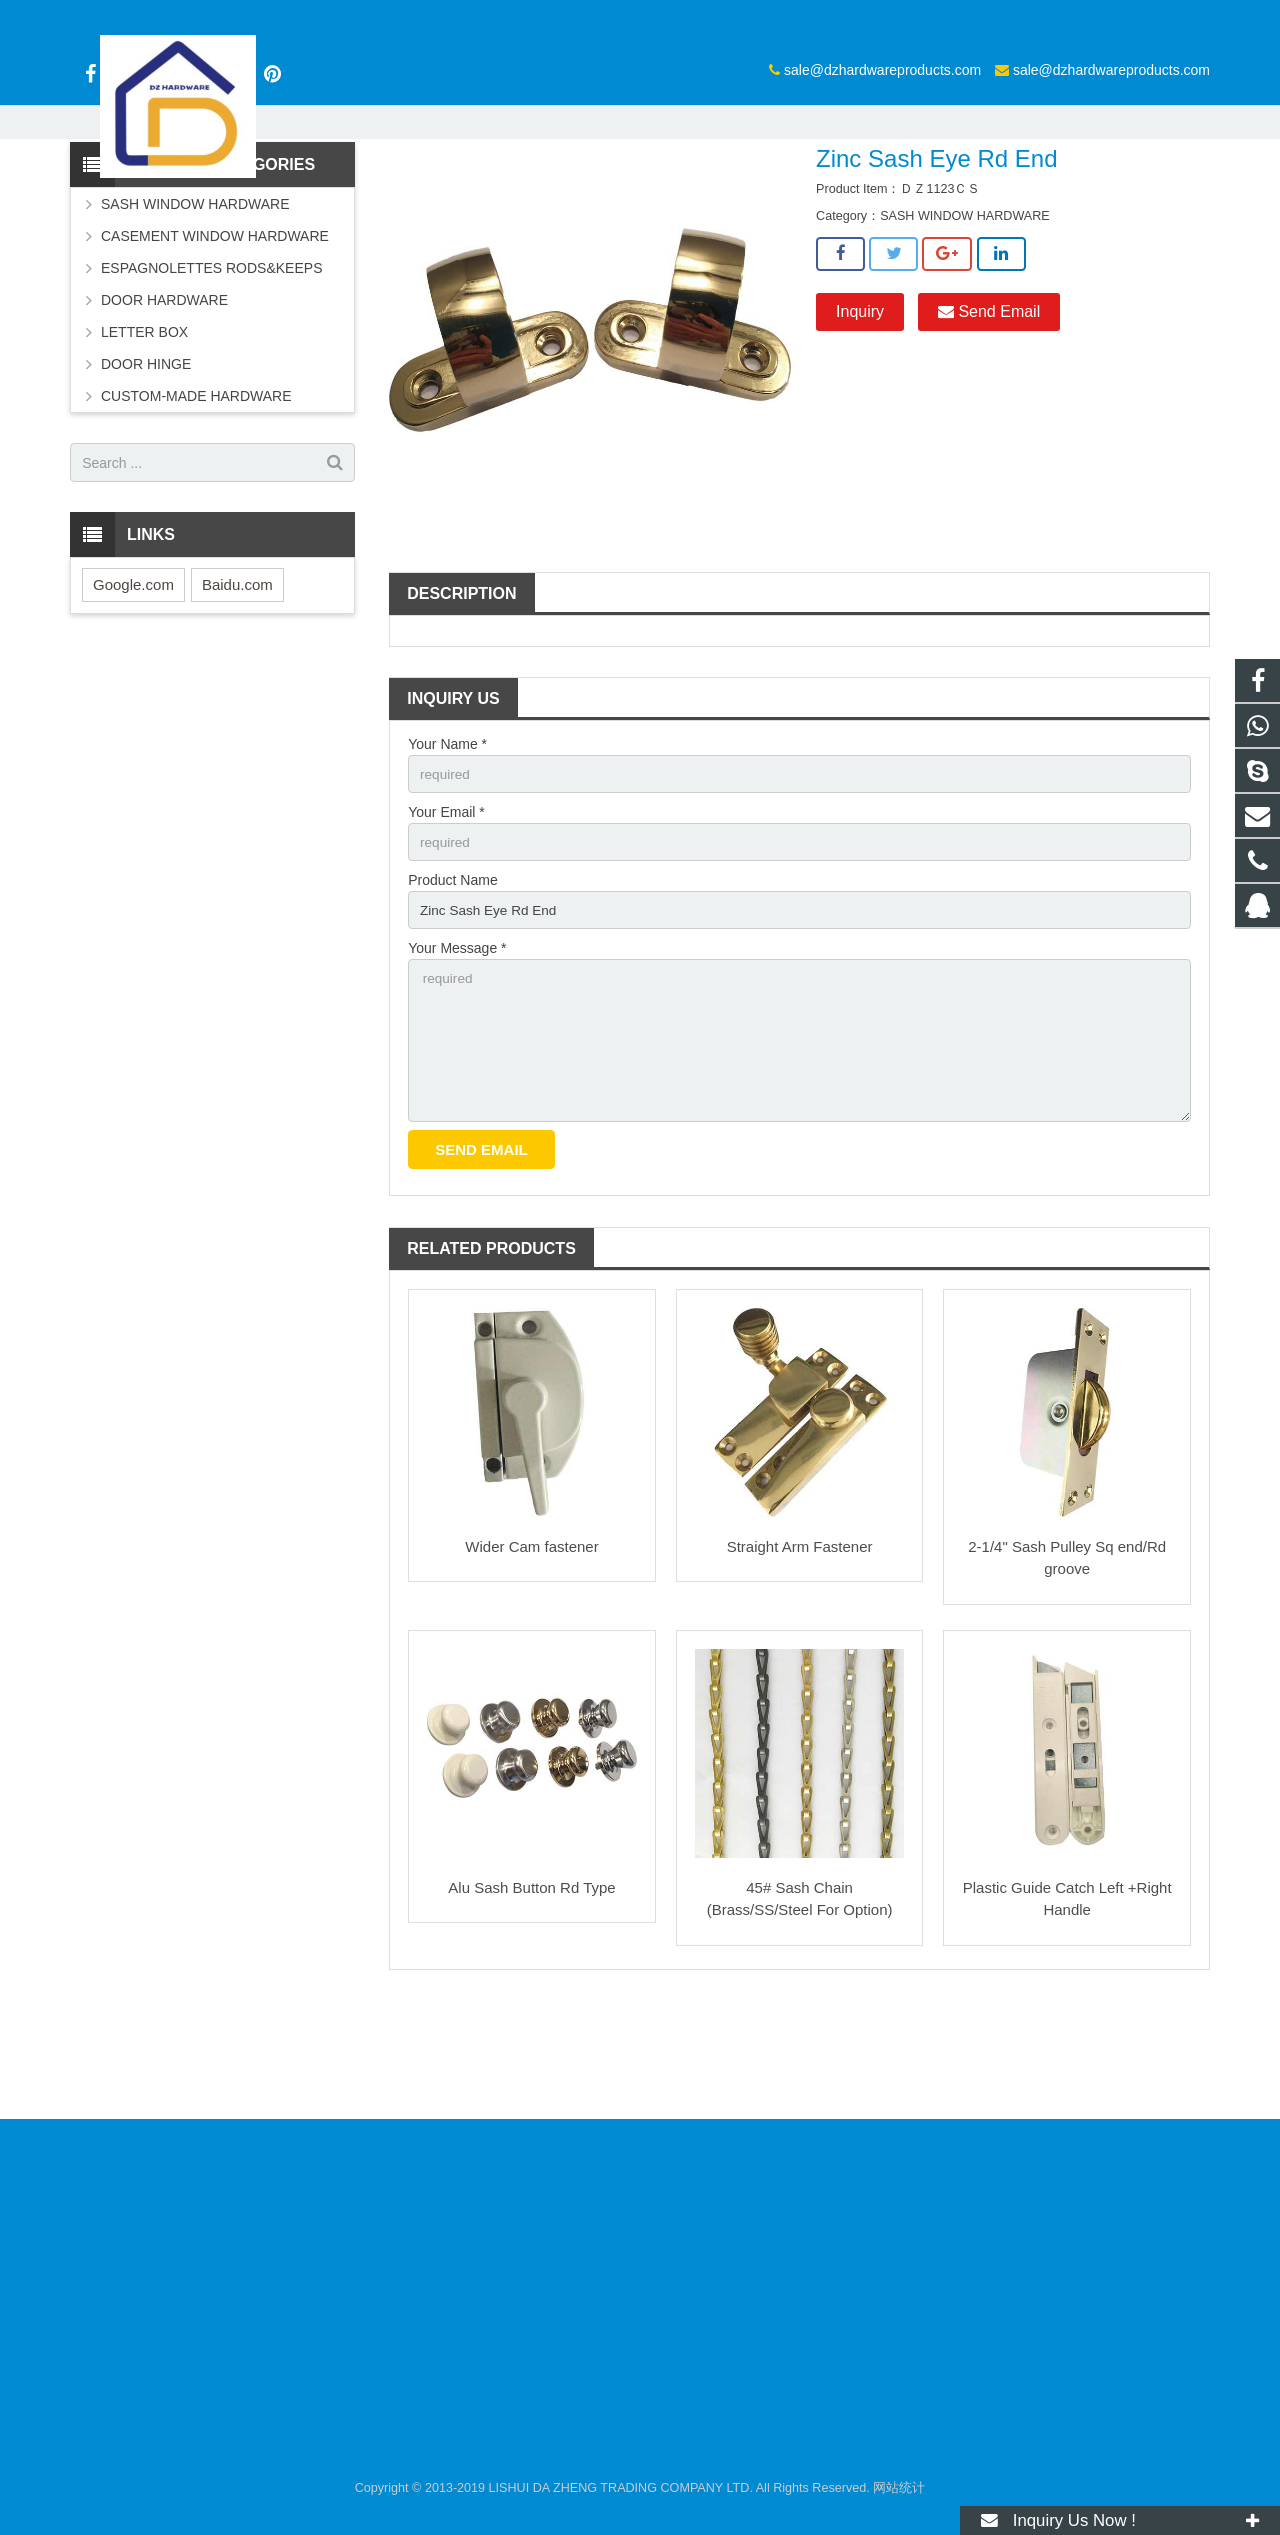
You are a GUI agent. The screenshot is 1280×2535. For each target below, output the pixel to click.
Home (432, 195)
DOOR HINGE (146, 469)
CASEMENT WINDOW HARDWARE (215, 341)
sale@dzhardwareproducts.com (640, 17)
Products (499, 195)
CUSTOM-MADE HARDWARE (196, 501)
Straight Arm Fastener (800, 1660)
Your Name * (447, 849)
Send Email (989, 416)
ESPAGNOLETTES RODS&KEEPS (211, 373)
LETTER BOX (144, 437)
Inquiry (860, 416)
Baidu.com (237, 689)
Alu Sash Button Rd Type (531, 2001)
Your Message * (457, 1057)
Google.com (133, 689)
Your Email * (446, 918)
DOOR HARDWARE (164, 405)
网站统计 (899, 2488)
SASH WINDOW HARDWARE (632, 195)
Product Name (452, 988)
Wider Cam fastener (531, 1660)
